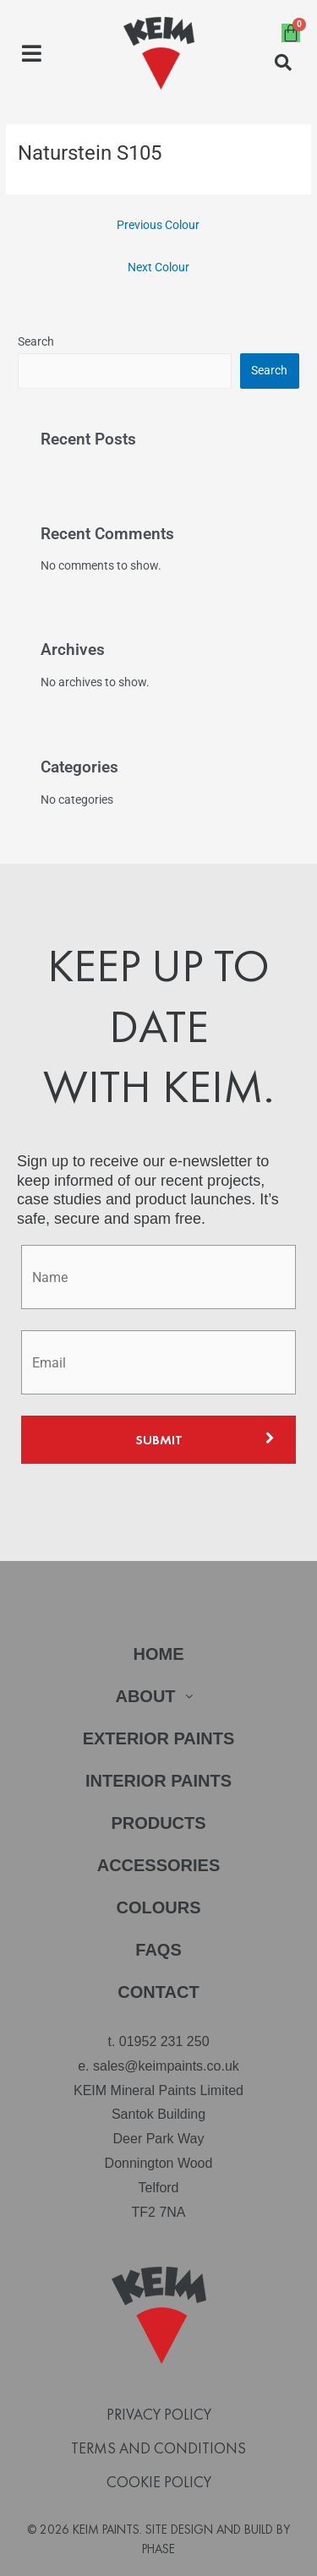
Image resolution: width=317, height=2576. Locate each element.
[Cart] (290, 33)
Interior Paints (158, 1780)
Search (36, 341)
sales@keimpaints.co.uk (166, 2066)
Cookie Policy (159, 2482)
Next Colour (158, 267)
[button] (31, 53)
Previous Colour (158, 225)
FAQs (158, 1949)
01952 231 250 (164, 2041)
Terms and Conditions (158, 2448)
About (158, 1696)
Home (159, 1654)
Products (158, 1823)
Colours (159, 1907)
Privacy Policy (159, 2414)
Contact (158, 1992)
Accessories (159, 1865)
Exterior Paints (159, 1738)
